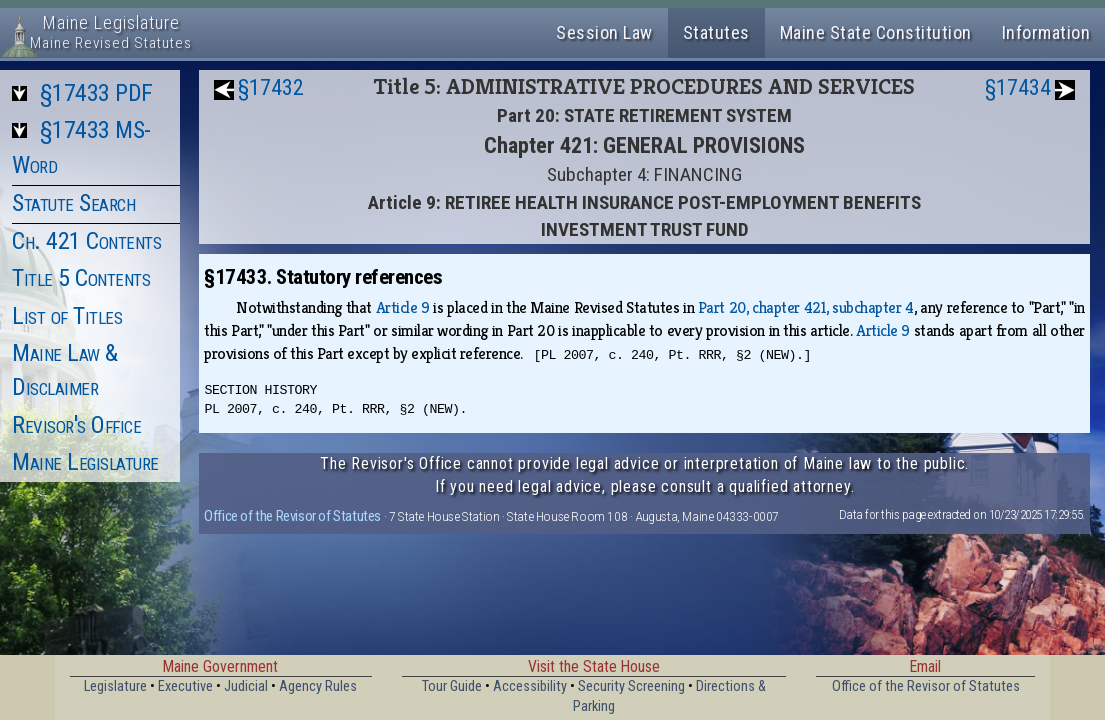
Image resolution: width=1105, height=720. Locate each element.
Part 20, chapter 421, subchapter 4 (806, 307)
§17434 (1018, 87)
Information (1046, 32)
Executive (185, 686)
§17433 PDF (96, 93)
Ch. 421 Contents (86, 241)
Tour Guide (452, 686)
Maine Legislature (85, 462)
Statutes (716, 32)
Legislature (115, 686)
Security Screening (631, 686)
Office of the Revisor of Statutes (292, 516)
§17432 (271, 87)
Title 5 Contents (81, 278)
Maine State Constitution (876, 32)
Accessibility (530, 686)
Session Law (604, 32)
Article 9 (403, 307)
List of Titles (67, 316)
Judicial (246, 686)
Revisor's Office (76, 425)
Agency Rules (318, 686)
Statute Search (73, 203)
